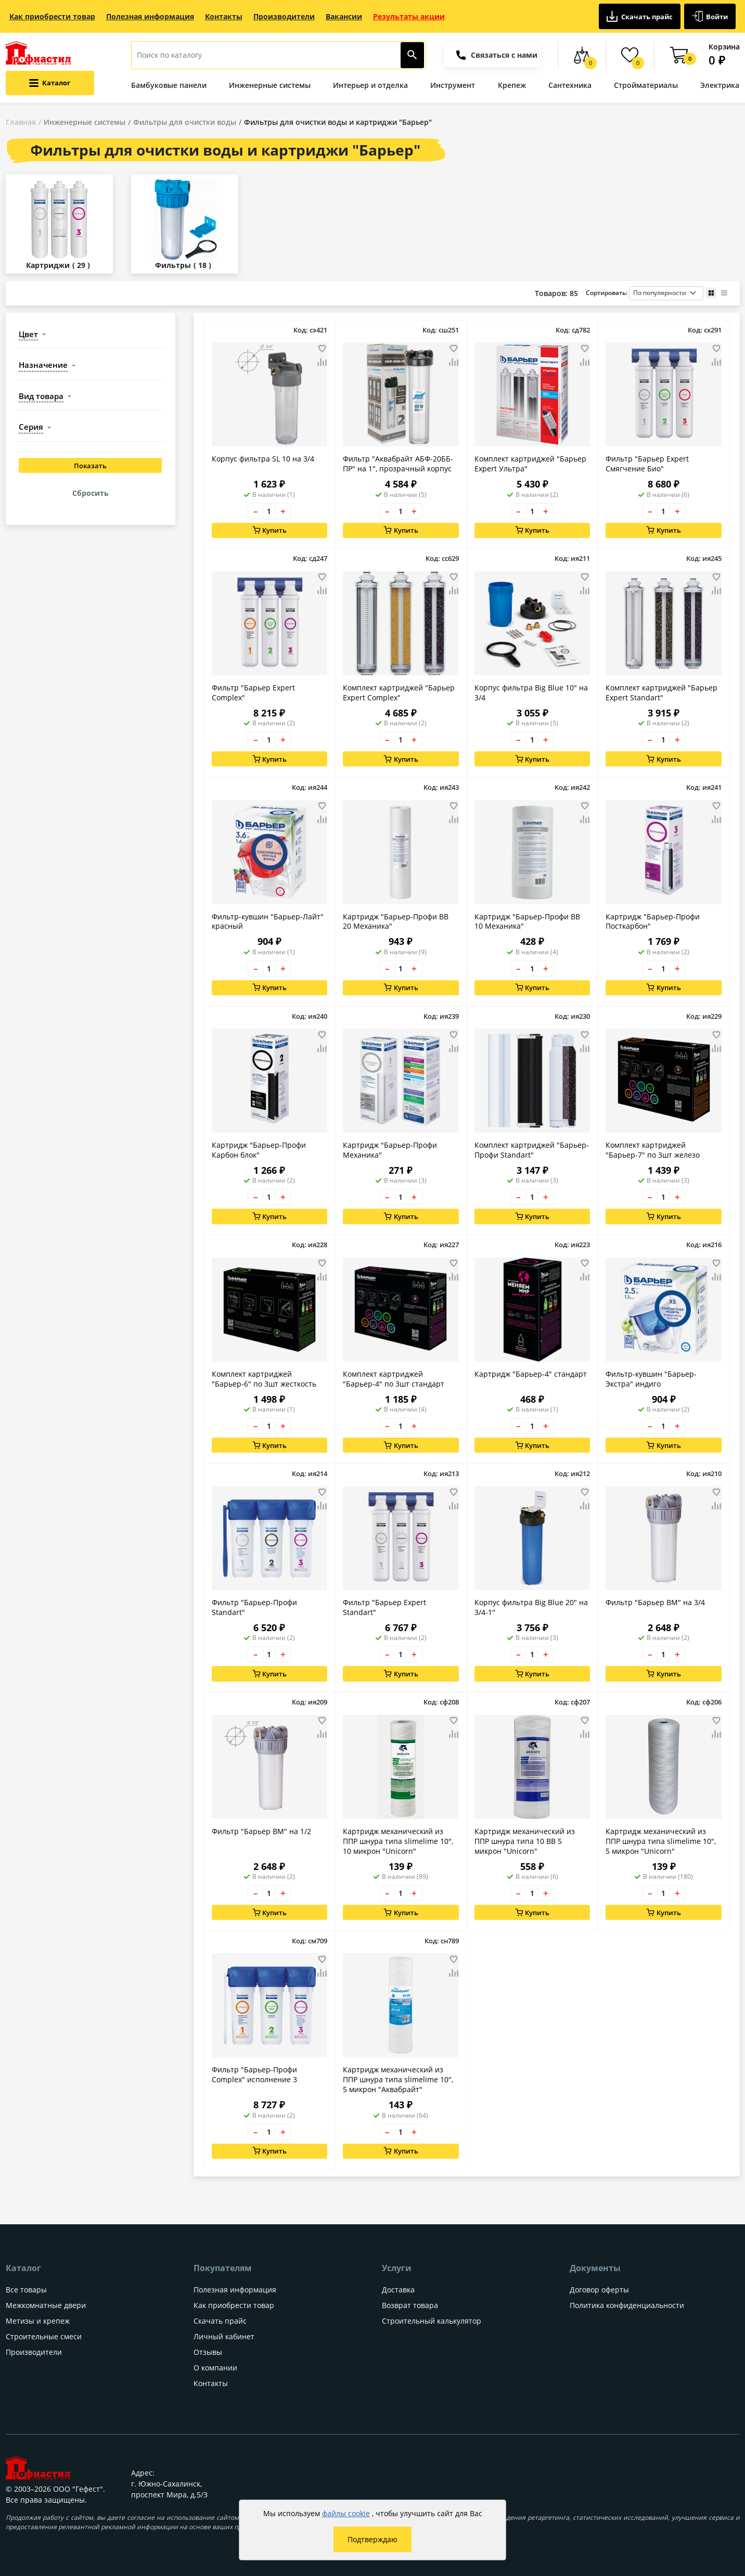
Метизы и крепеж (38, 2321)
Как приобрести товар (52, 16)
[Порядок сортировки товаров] (666, 293)
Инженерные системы (270, 85)
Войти (710, 16)
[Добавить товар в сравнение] (322, 362)
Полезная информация (150, 16)
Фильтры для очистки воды (184, 122)
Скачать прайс (640, 16)
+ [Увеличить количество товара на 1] (283, 511)
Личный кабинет (224, 2336)
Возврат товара (410, 2305)
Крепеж (512, 85)
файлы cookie (346, 2513)
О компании (215, 2368)
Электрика (719, 85)
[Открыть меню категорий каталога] (50, 83)
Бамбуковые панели (169, 85)
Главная (21, 122)
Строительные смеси (44, 2336)
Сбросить (90, 493)
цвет (28, 334)
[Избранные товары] (630, 55)
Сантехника (570, 85)
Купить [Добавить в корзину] (269, 530)
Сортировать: (644, 293)
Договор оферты (599, 2290)
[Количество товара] (269, 511)
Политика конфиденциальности (627, 2305)
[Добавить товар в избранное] (322, 348)
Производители (284, 16)
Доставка (398, 2290)
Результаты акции (409, 16)
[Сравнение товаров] (582, 55)
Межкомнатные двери (46, 2305)
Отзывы (208, 2352)
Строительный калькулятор (431, 2321)
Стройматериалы (646, 85)
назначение (43, 365)
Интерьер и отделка (370, 85)
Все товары (26, 2290)
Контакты (223, 16)
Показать (90, 465)
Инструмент (452, 85)
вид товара (41, 396)
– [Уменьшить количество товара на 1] (255, 511)
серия (31, 426)
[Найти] (412, 55)
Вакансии (344, 16)
